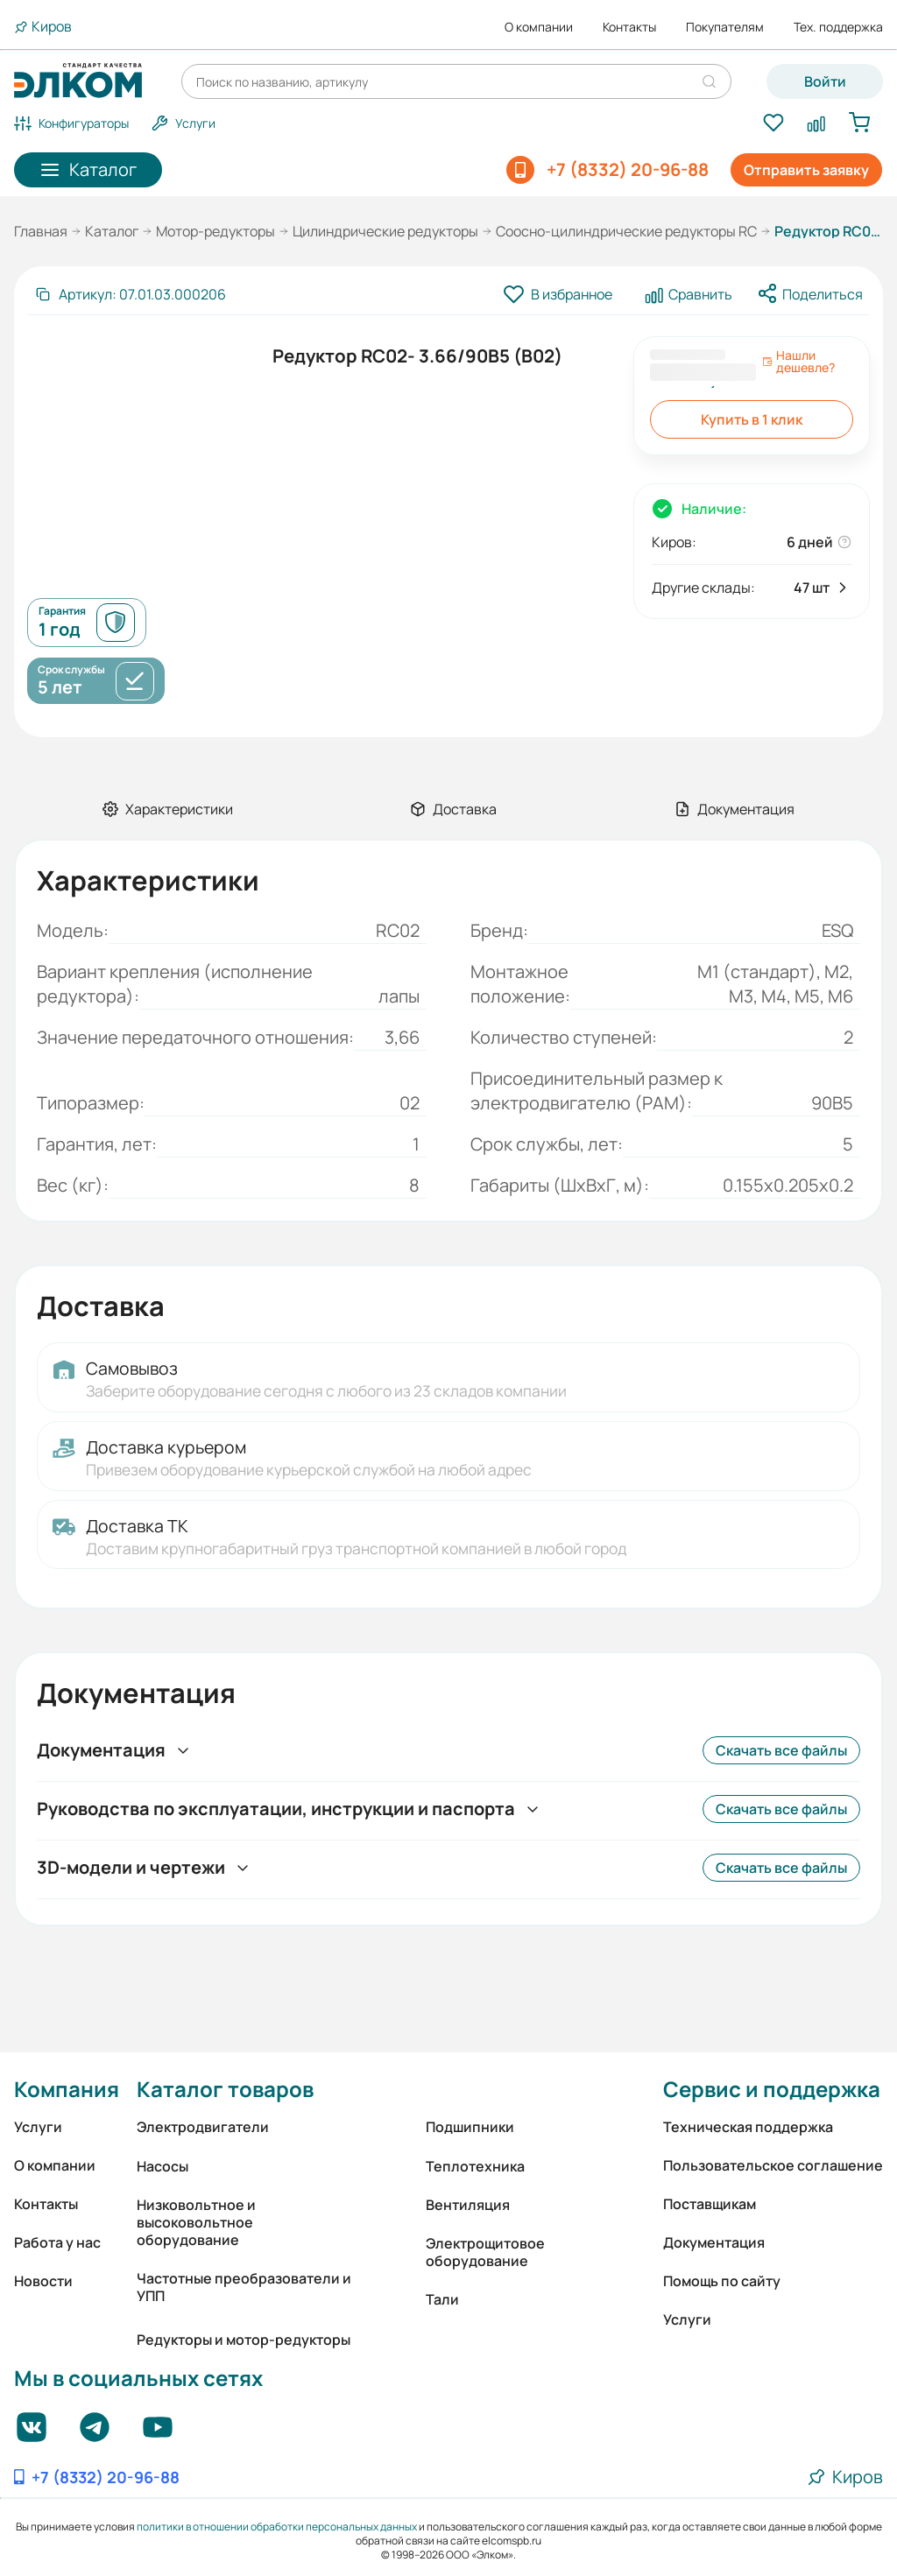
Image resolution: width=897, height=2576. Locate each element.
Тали (442, 2299)
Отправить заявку (806, 169)
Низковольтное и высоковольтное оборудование (196, 2222)
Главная (40, 231)
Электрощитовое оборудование (485, 2252)
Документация (714, 2242)
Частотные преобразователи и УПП (244, 2287)
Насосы (162, 2166)
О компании (539, 27)
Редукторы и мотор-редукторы (243, 2339)
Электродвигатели (203, 2127)
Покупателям (725, 27)
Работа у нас (57, 2242)
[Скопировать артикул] (130, 294)
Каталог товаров (225, 2088)
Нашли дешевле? (798, 361)
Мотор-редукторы (215, 231)
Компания (66, 2088)
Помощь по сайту (721, 2281)
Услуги (38, 2127)
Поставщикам (709, 2204)
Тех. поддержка (838, 27)
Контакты (629, 27)
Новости (43, 2281)
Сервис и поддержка (771, 2088)
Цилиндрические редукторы (385, 231)
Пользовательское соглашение (773, 2165)
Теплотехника (475, 2166)
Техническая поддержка (748, 2127)
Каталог (111, 231)
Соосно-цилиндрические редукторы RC (626, 231)
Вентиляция (468, 2205)
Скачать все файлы (781, 1750)
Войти (825, 81)
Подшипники (470, 2127)
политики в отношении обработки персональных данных (277, 2526)
